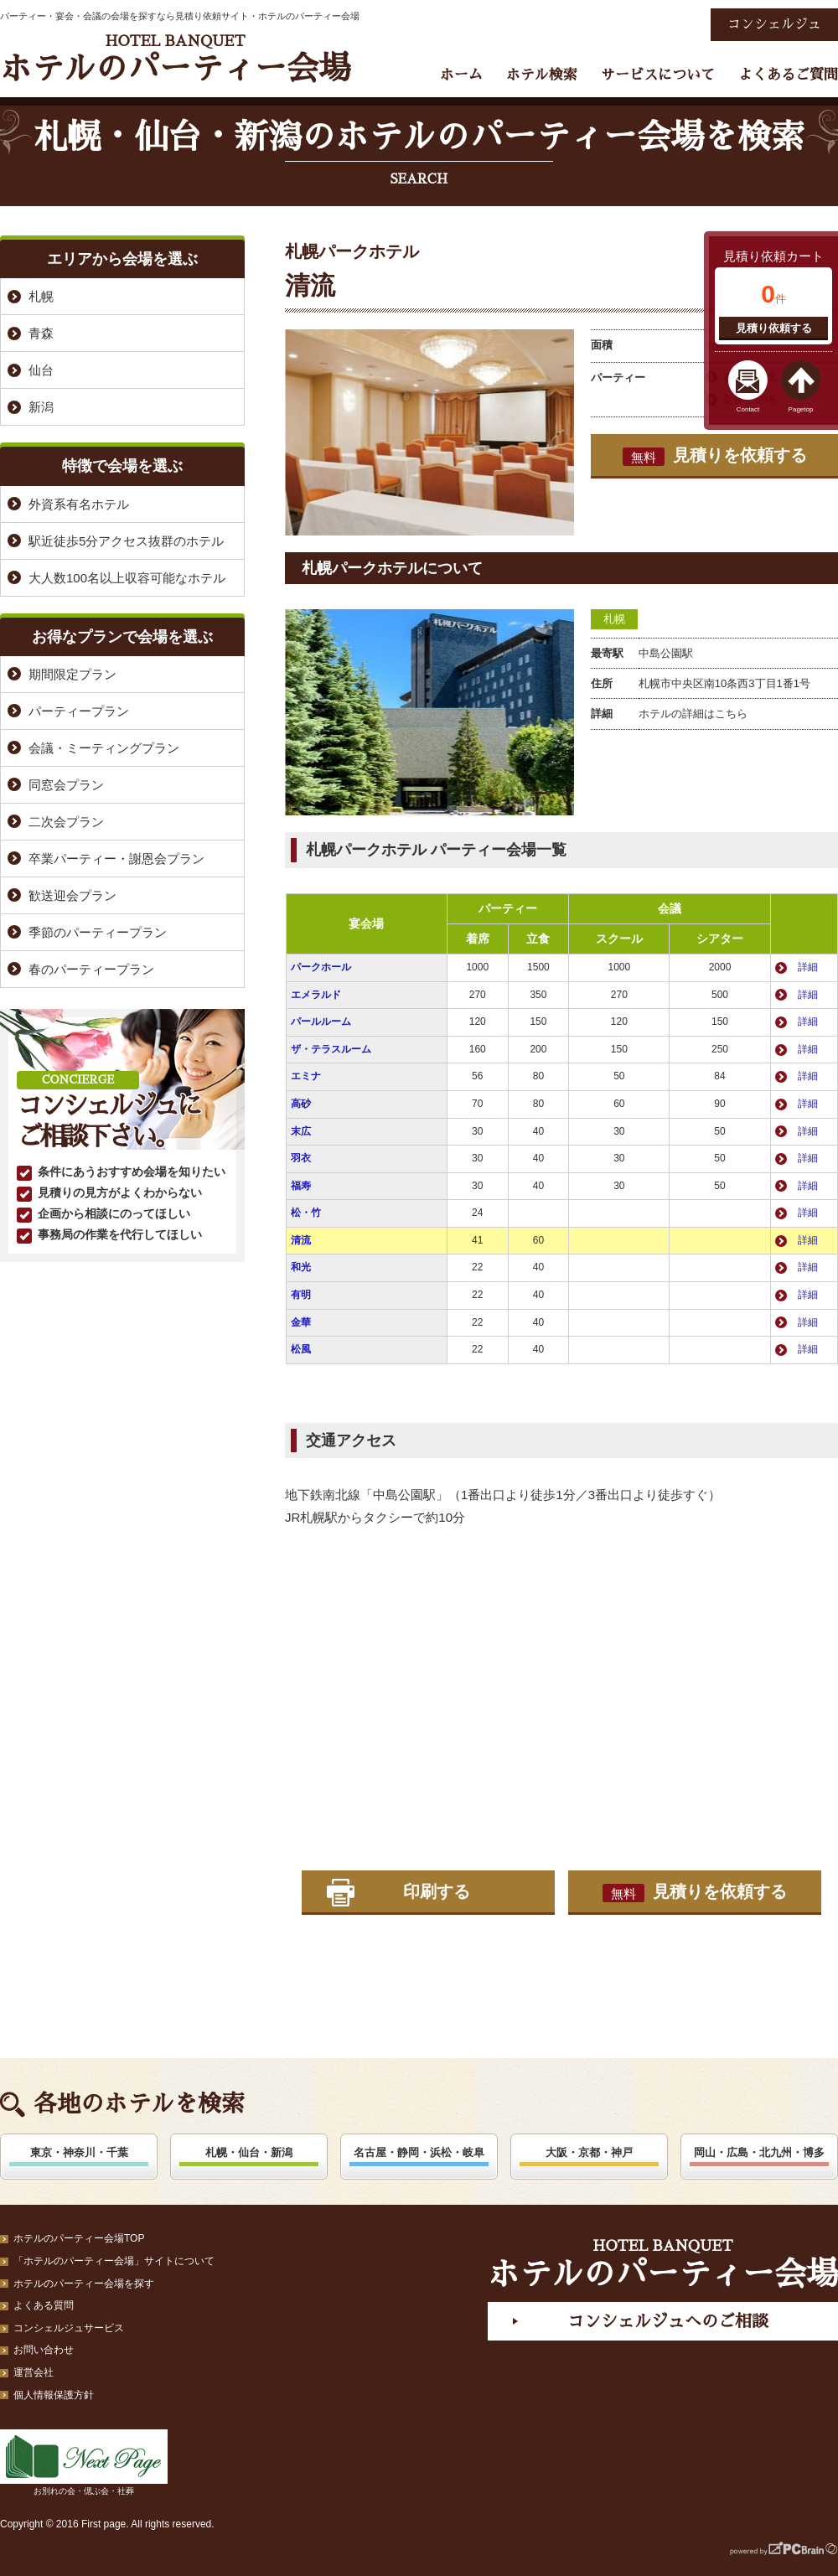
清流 (301, 1240)
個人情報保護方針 (53, 2395)
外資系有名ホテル (78, 504)
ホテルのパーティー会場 (175, 59)
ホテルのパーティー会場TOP (78, 2238)
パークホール (321, 967)
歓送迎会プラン (72, 895)
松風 (301, 1349)
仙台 (41, 370)
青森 (41, 333)
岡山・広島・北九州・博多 (759, 2152)
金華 (301, 1322)
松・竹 (306, 1212)
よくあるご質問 (788, 75)
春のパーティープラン (91, 969)
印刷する (436, 1891)
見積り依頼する (774, 328)
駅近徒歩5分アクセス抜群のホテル (126, 541)
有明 (301, 1295)
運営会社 (33, 2372)
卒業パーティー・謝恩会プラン (116, 858)
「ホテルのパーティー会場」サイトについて (114, 2261)
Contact (748, 409)
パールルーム (321, 1021)
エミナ (306, 1076)
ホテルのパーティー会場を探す (83, 2283)
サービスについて (658, 75)
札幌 (614, 619)
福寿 (301, 1186)
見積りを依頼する (715, 456)
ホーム (461, 75)
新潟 (41, 407)
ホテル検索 (541, 75)
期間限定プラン (72, 674)
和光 (301, 1267)
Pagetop (801, 409)
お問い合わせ (43, 2350)
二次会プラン (66, 822)
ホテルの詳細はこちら (693, 713)
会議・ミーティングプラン (103, 748)
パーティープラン (78, 711)
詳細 (808, 967)
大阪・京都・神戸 (589, 2152)
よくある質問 (43, 2305)
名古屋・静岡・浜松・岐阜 (419, 2152)
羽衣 (301, 1158)
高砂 (301, 1104)
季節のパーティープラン (97, 932)
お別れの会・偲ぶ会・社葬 (84, 2462)
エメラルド (316, 995)
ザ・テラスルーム (331, 1049)
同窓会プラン (66, 785)
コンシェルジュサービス (68, 2328)
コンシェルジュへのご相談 (667, 2321)
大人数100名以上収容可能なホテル (126, 578)
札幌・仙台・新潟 (248, 2152)
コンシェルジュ (774, 24)
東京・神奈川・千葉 (79, 2152)
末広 (301, 1131)
